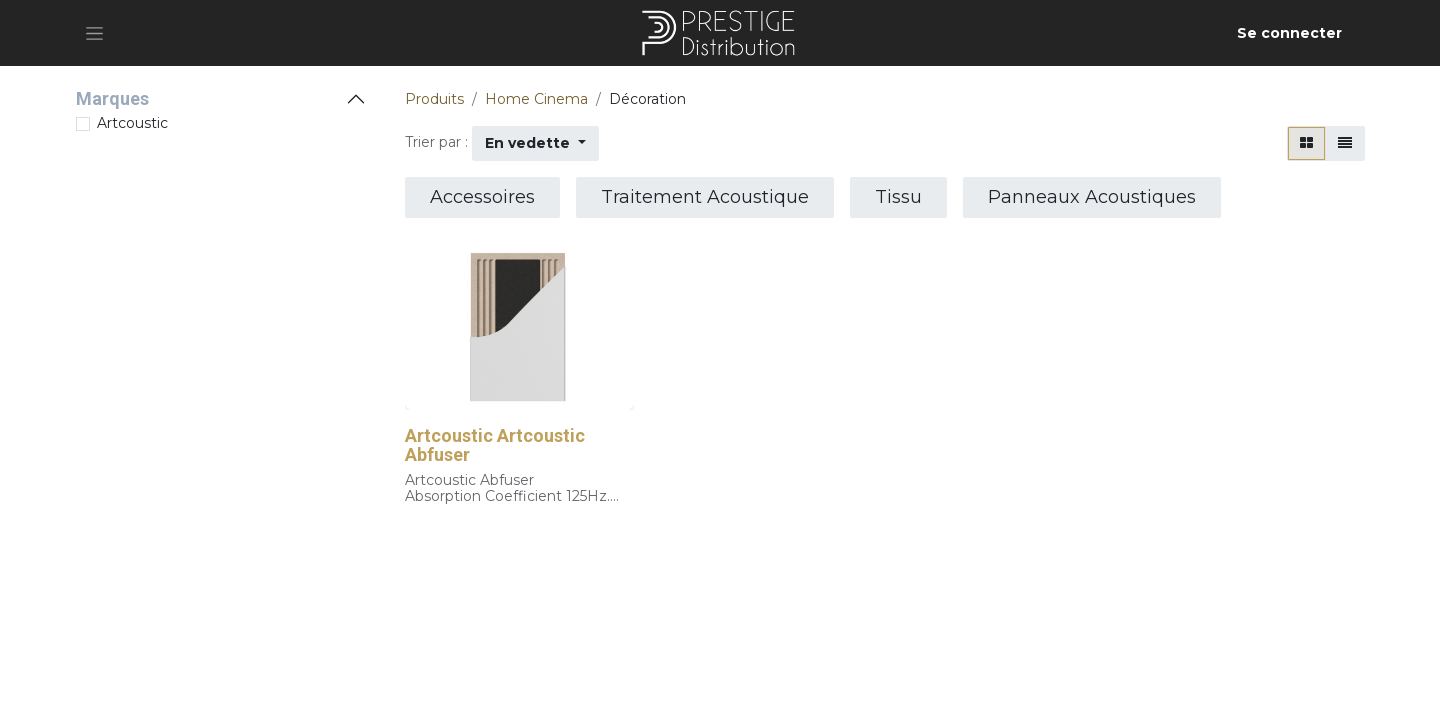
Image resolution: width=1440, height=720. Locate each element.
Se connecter (1289, 33)
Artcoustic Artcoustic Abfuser (495, 445)
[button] (535, 143)
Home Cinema (536, 99)
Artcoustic (132, 123)
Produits (434, 99)
